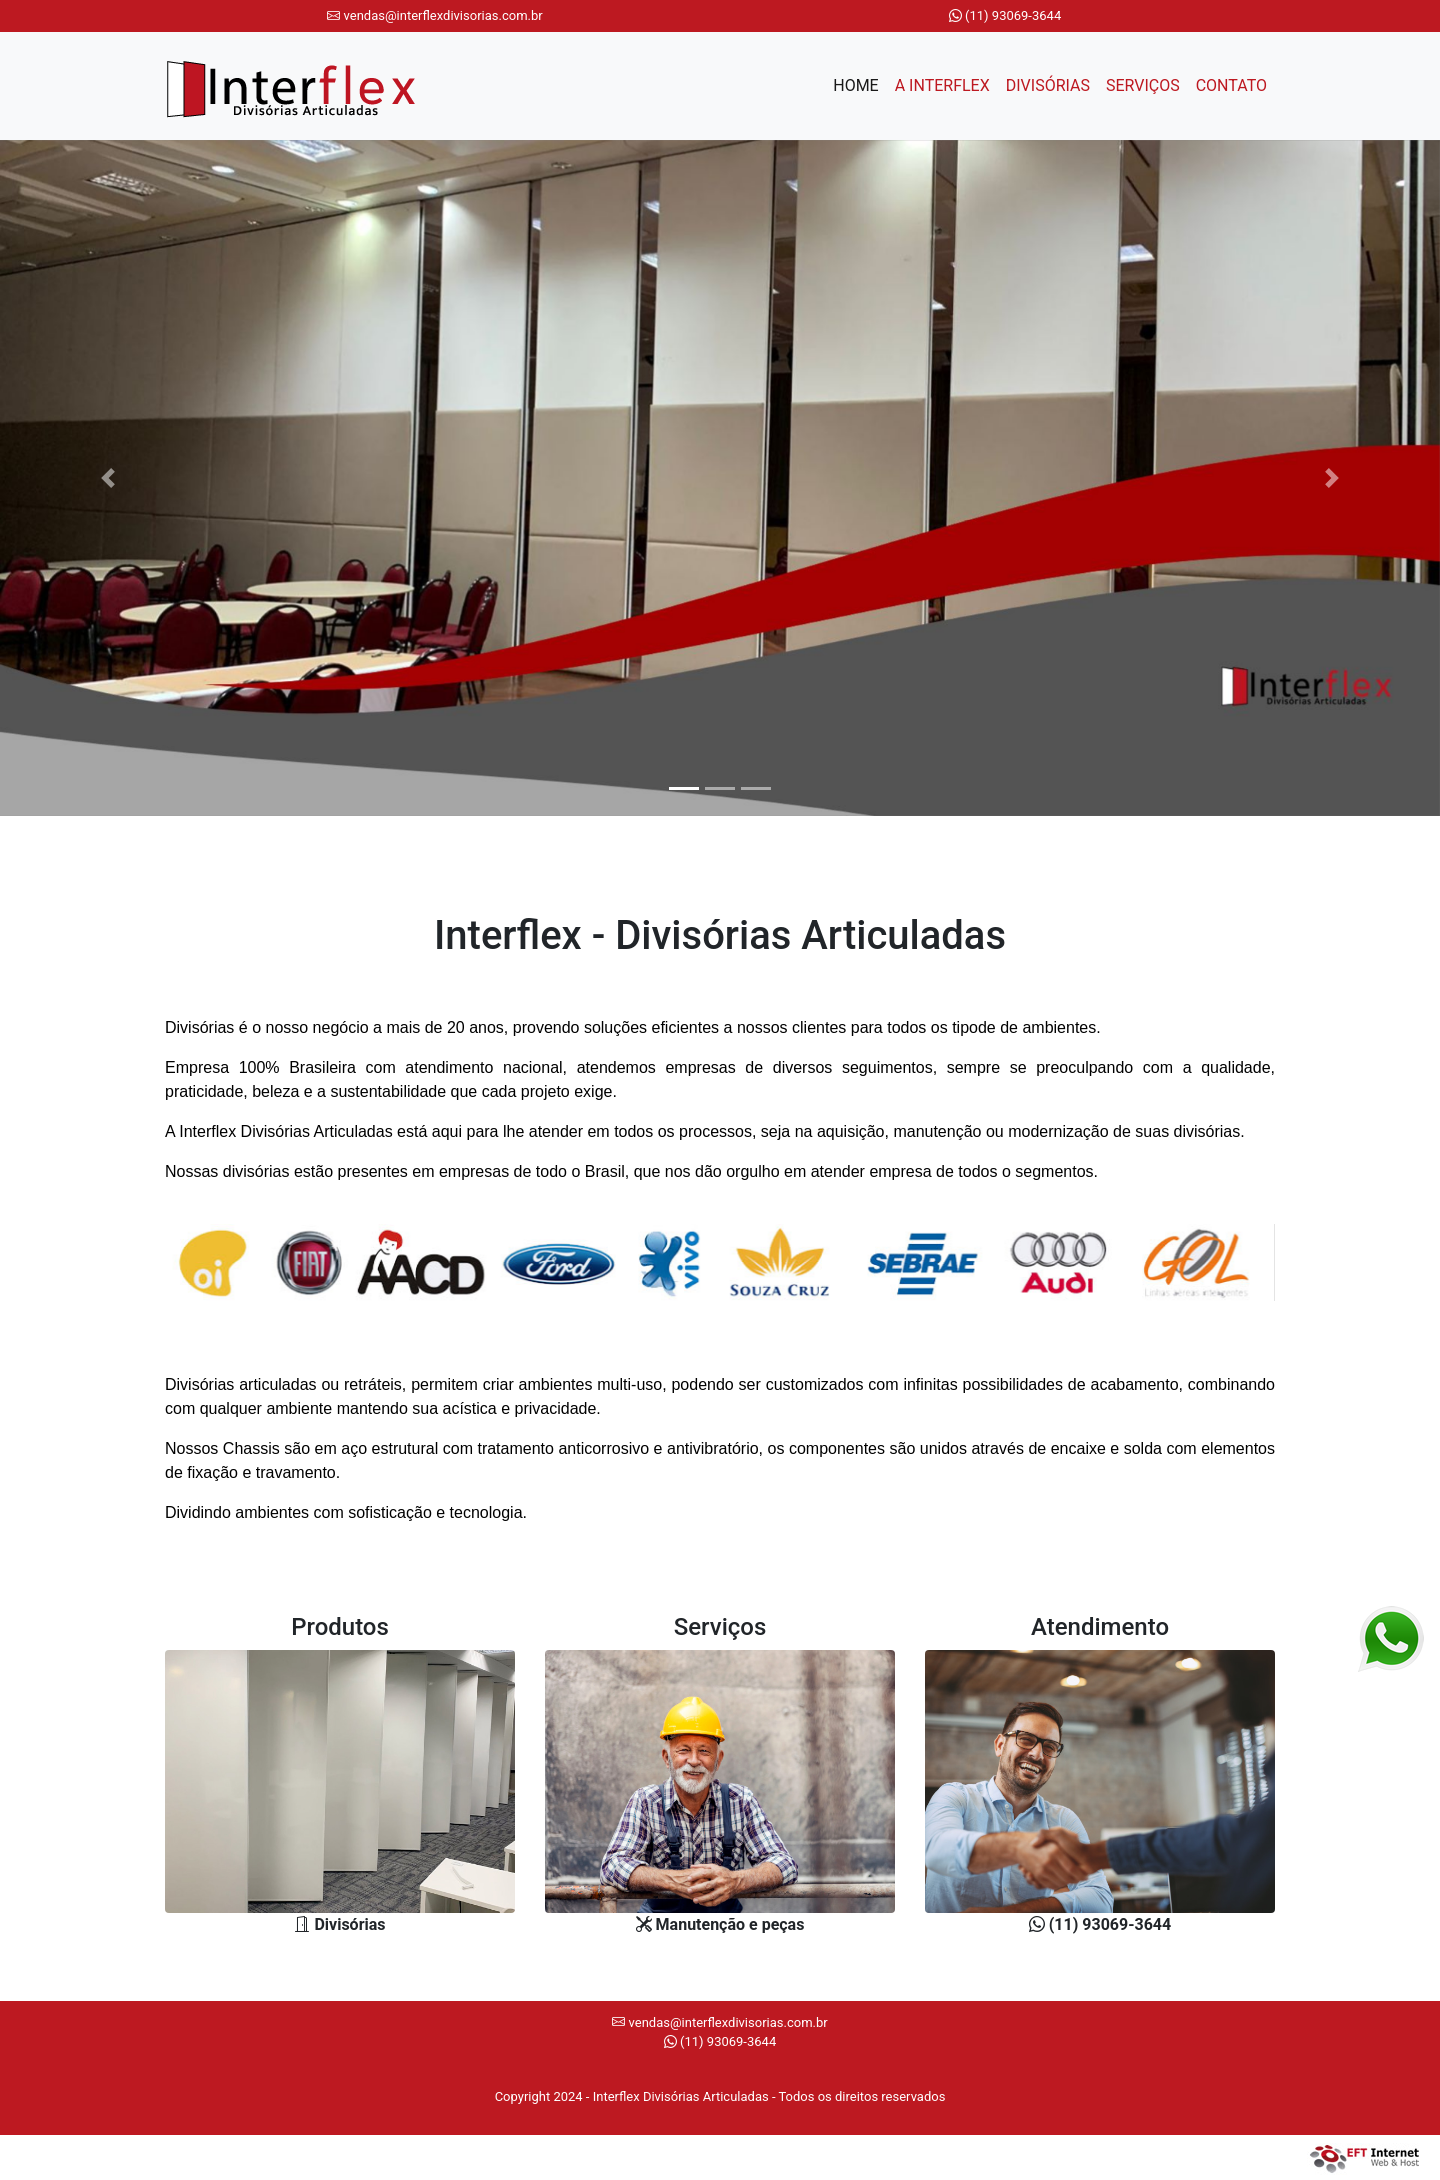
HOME (859, 84)
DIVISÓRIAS (1048, 85)
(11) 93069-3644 (1005, 15)
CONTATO (1231, 85)
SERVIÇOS (1143, 85)
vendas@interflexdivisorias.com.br (434, 15)
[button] (108, 478)
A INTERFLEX (942, 85)
